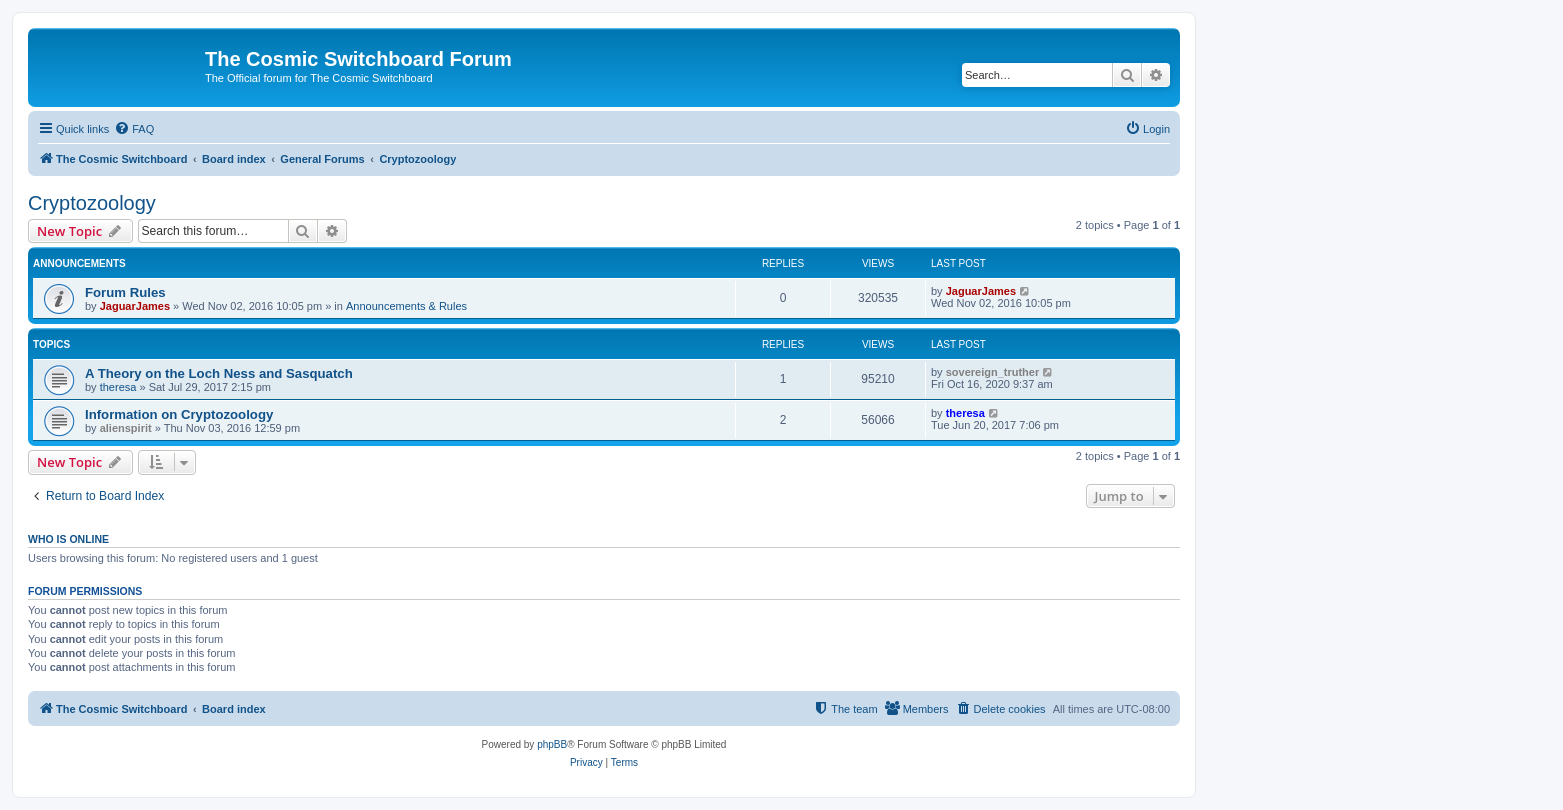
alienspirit (126, 428)
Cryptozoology (92, 203)
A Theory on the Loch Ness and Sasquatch (219, 373)
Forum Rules (125, 292)
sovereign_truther (993, 372)
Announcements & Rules (406, 306)
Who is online (68, 539)
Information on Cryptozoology (179, 414)
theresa (118, 387)
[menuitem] (134, 129)
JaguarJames (135, 306)
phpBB (552, 744)
